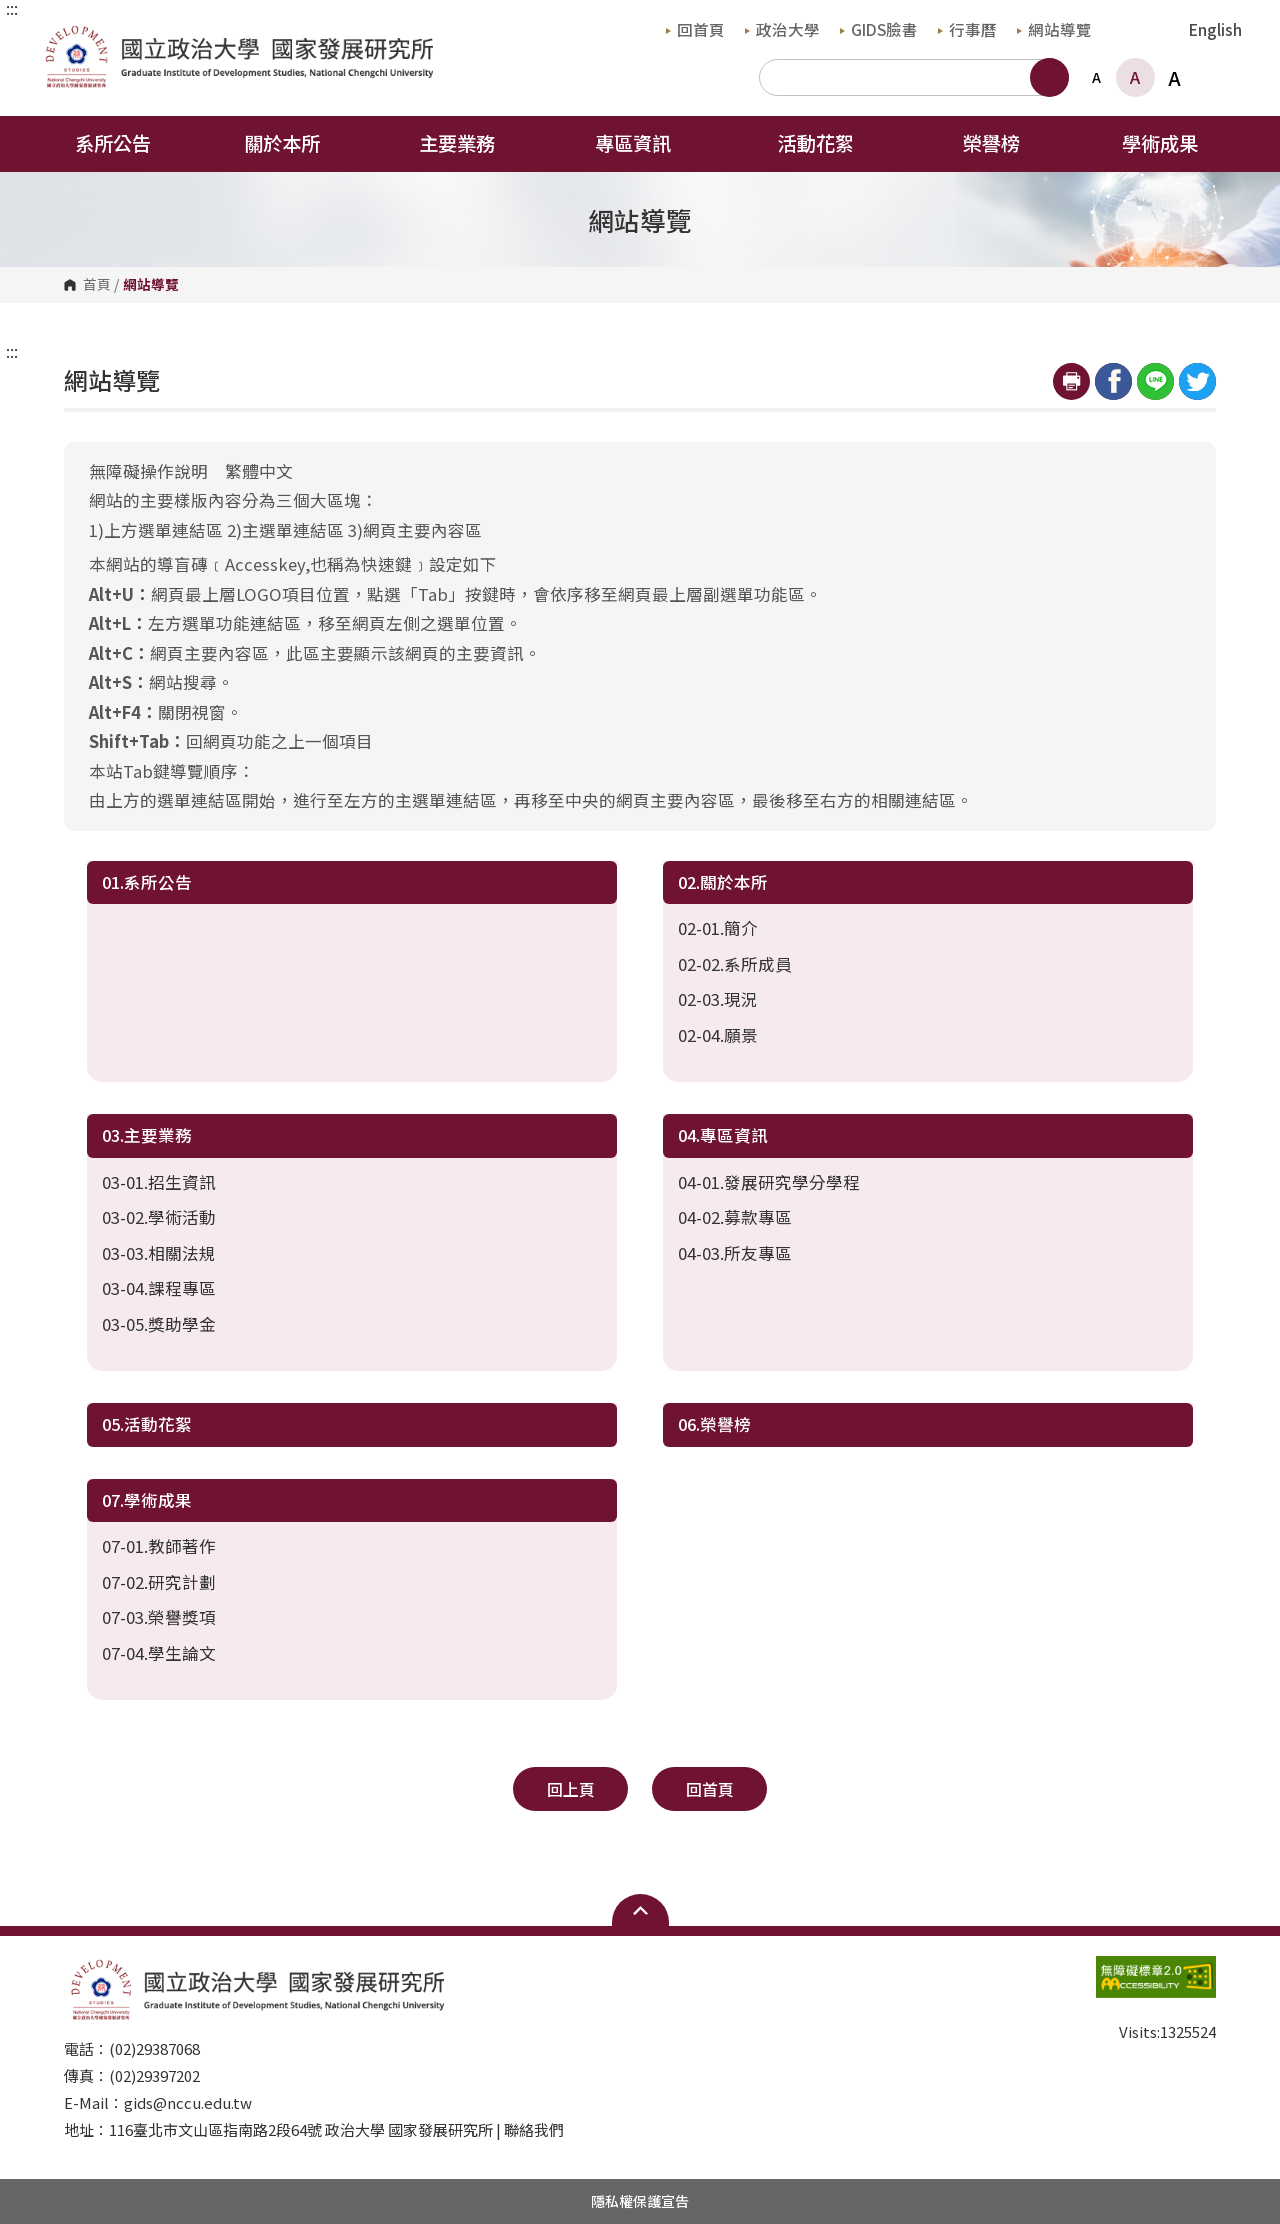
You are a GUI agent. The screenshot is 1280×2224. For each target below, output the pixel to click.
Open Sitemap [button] (640, 1910)
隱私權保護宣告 (640, 2201)
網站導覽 (1054, 29)
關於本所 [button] (295, 143)
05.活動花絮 (147, 1424)
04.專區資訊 (723, 1135)
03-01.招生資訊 (159, 1182)
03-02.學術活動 (159, 1217)
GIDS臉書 (879, 29)
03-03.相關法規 (159, 1253)
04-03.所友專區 (735, 1253)
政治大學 (782, 29)
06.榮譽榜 (714, 1424)
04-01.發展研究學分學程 (769, 1182)
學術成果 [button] (1173, 143)
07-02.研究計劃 (159, 1582)
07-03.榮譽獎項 (159, 1617)
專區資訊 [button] (646, 143)
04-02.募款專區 (735, 1217)
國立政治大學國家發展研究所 (58, 36)
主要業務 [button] (470, 143)
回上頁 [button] (571, 1789)
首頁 (97, 285)
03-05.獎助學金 (159, 1324)
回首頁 (695, 29)
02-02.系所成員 (735, 964)
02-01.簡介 (718, 928)
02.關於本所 (723, 882)
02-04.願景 (718, 1035)
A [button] (1096, 77)
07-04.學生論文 (159, 1653)
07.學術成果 (147, 1500)
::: (12, 8)
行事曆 (967, 29)
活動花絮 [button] (816, 143)
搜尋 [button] (1049, 77)
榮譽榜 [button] (991, 143)
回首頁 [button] (710, 1789)
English (1215, 29)
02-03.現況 (718, 999)
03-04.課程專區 (159, 1288)
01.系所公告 (147, 882)
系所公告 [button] (113, 143)
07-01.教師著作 (159, 1546)
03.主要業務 (147, 1135)
